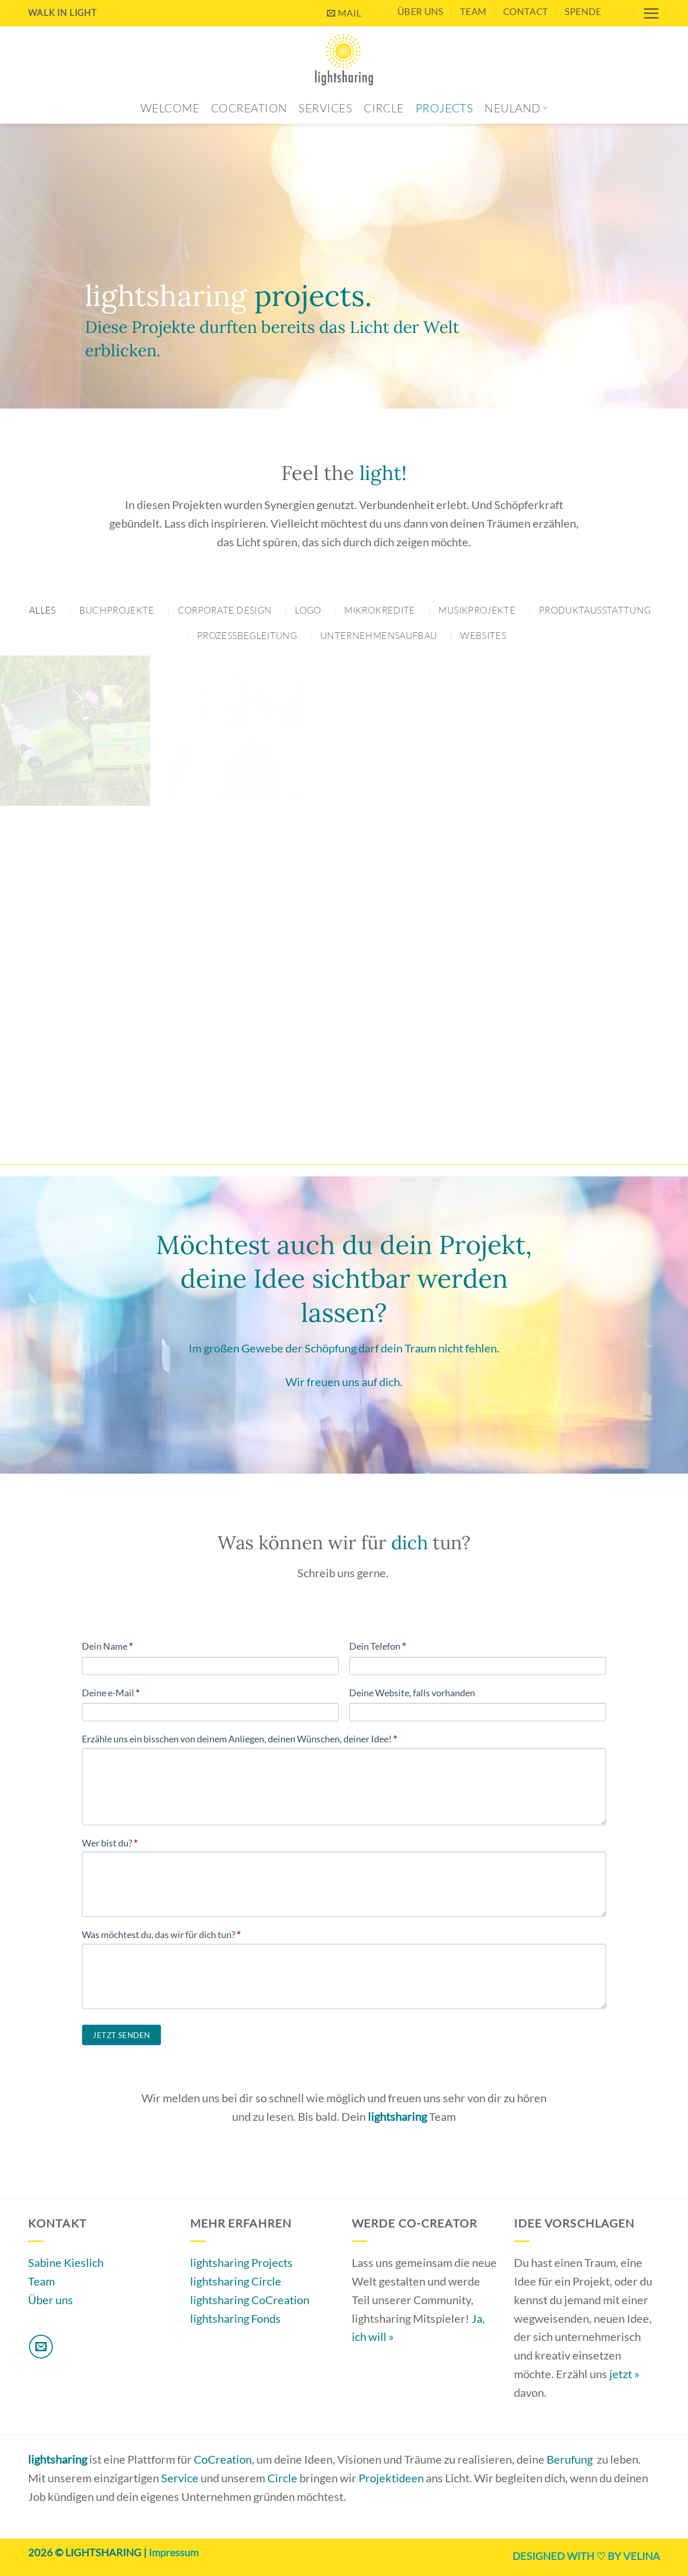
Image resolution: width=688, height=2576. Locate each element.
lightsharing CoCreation (249, 2300)
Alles (42, 610)
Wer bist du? (109, 1843)
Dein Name (107, 1646)
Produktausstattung (595, 610)
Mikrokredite (379, 610)
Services (325, 108)
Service (179, 2478)
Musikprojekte (476, 610)
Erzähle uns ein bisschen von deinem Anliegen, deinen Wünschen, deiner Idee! (239, 1738)
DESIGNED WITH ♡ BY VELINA (586, 2556)
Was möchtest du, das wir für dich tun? (161, 1934)
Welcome (169, 108)
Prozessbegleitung (247, 635)
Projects (444, 108)
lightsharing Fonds (235, 2318)
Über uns (420, 11)
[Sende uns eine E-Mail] (41, 2347)
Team (473, 11)
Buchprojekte (116, 610)
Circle (384, 108)
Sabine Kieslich (66, 2262)
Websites (483, 635)
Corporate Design (225, 610)
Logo (308, 610)
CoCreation (249, 108)
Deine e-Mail (110, 1692)
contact (526, 11)
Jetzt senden (121, 2035)
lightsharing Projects (241, 2262)
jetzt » (624, 2374)
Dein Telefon (377, 1646)
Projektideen (391, 2478)
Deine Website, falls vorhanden (412, 1692)
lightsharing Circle (235, 2281)
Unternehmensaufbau (378, 635)
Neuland (516, 108)
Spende (583, 11)
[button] (651, 13)
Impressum (173, 2552)
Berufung (570, 2459)
